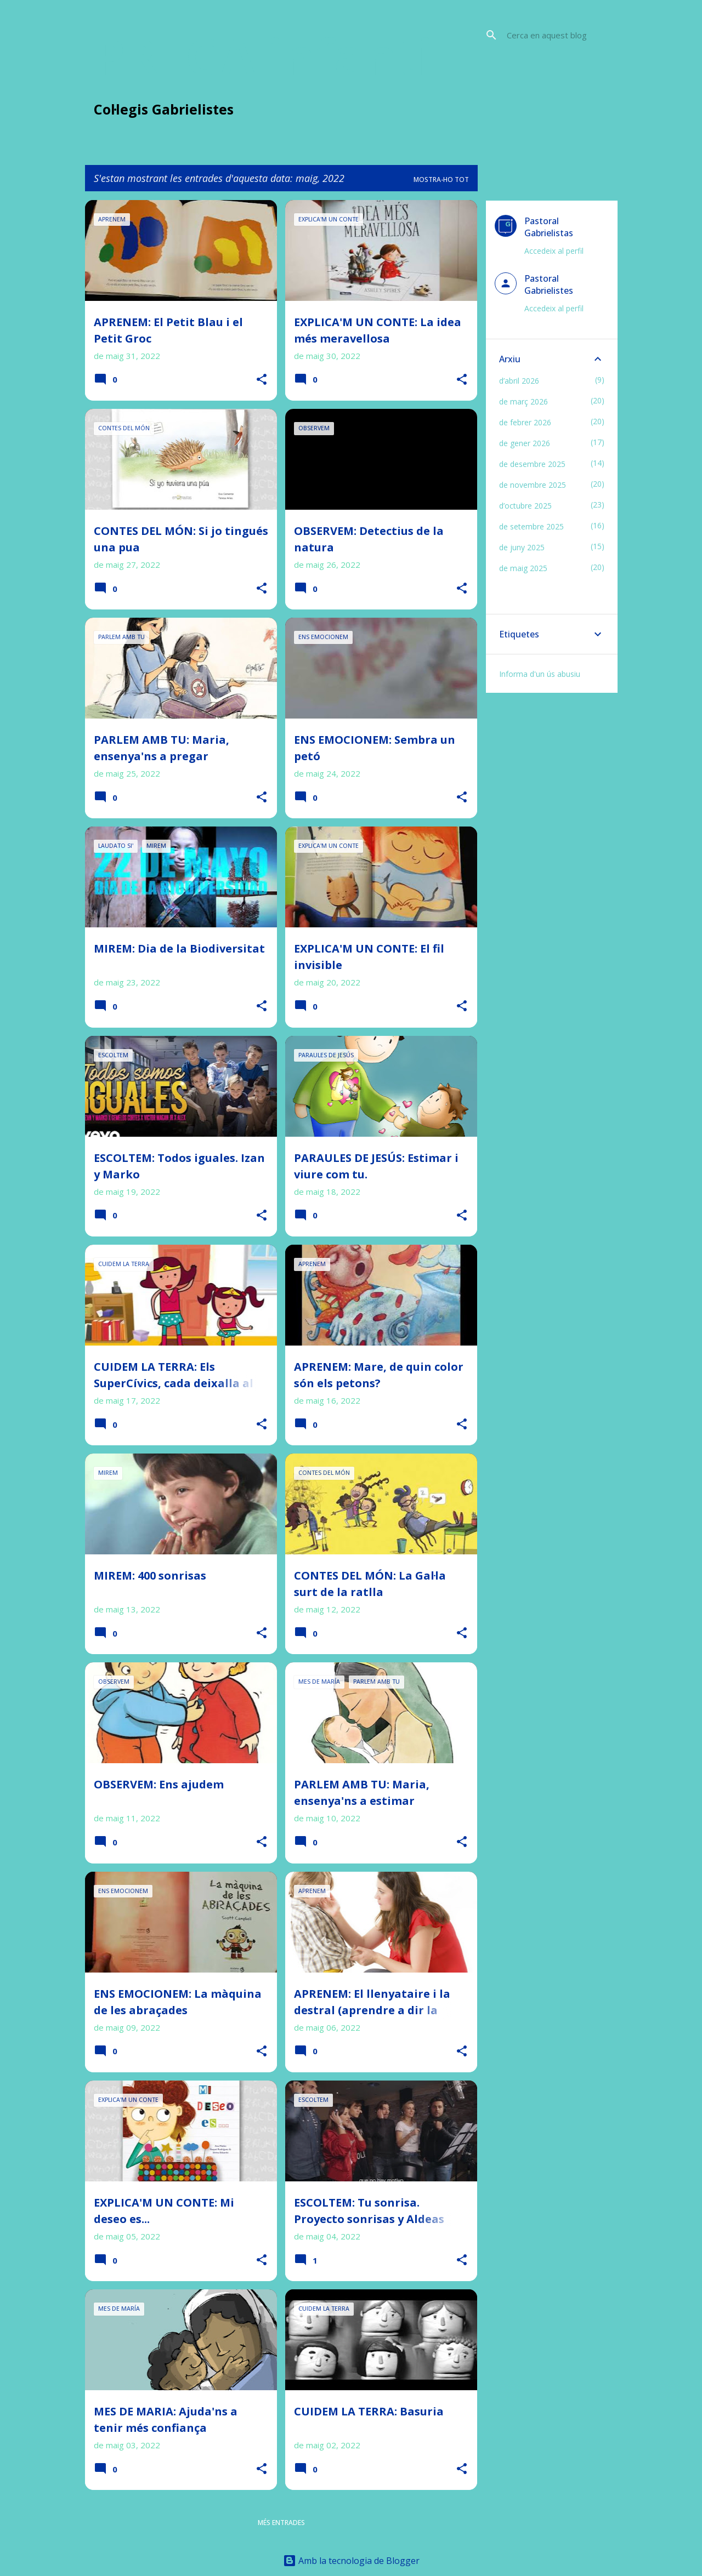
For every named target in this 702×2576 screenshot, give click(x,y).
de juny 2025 (522, 547)
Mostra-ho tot (441, 179)
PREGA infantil (271, 55)
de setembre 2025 (531, 526)
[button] (261, 380)
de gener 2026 (524, 443)
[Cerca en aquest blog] (560, 35)
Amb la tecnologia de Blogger (351, 2561)
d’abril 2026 (519, 380)
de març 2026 (523, 401)
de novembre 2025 (532, 485)
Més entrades (281, 2522)
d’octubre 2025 (525, 505)
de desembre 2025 (532, 464)
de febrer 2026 (525, 422)
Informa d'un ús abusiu (539, 674)
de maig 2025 (523, 568)
